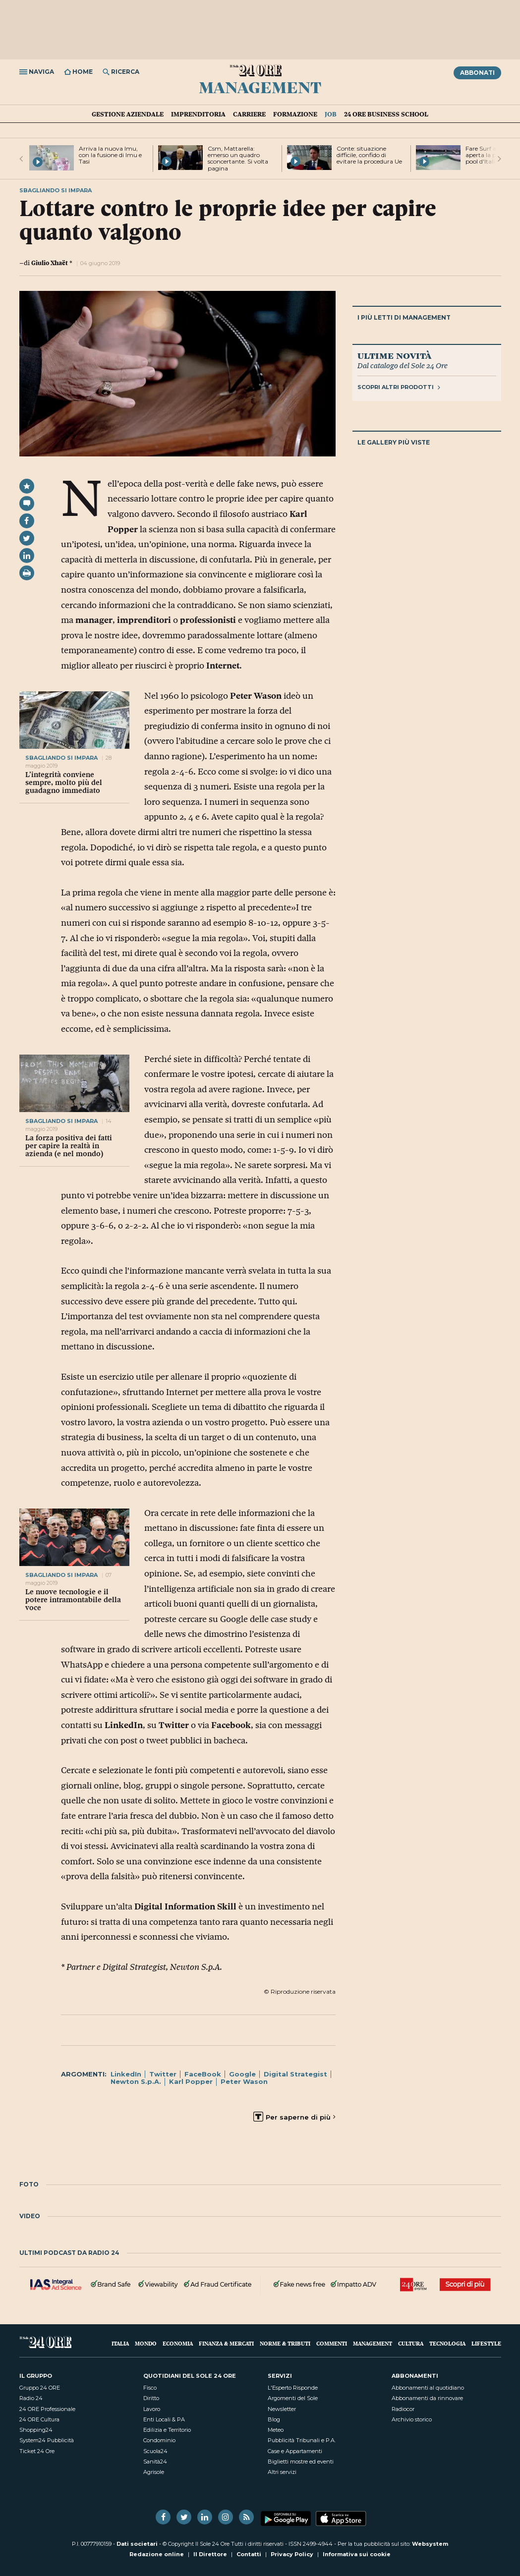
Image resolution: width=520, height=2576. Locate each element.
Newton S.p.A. (136, 2081)
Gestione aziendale (128, 114)
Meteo (276, 2429)
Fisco (150, 2387)
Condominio (159, 2440)
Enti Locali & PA (164, 2419)
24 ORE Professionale (47, 2409)
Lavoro (151, 2409)
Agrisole (153, 2471)
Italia (120, 2343)
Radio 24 (31, 2398)
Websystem (430, 2543)
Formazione (295, 114)
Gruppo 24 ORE (39, 2387)
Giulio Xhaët (49, 262)
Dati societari (137, 2543)
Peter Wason (244, 2081)
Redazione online (156, 2554)
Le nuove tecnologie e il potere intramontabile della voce (73, 1600)
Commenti (331, 2343)
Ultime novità (394, 355)
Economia (178, 2343)
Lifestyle (486, 2343)
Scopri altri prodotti (398, 387)
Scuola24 (155, 2451)
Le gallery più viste (393, 442)
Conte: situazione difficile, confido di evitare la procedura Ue (369, 155)
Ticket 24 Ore (37, 2451)
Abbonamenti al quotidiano (428, 2387)
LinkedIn (126, 2074)
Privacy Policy (292, 2554)
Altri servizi (282, 2471)
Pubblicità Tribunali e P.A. (302, 2440)
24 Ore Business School (386, 114)
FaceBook (202, 2074)
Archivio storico (412, 2419)
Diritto (151, 2398)
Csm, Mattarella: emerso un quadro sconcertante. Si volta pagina (238, 158)
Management (260, 86)
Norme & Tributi (285, 2343)
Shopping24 (36, 2429)
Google (242, 2074)
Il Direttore (210, 2554)
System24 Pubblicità (46, 2440)
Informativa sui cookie (357, 2554)
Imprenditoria (198, 114)
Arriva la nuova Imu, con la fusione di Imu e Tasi (110, 155)
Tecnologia (447, 2343)
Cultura (410, 2343)
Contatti (248, 2554)
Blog (274, 2419)
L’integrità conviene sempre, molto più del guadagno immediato (63, 782)
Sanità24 (155, 2461)
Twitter (162, 2074)
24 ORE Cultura (39, 2419)
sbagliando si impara (61, 757)
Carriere (249, 114)
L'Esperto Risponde (293, 2387)
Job (331, 114)
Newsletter (282, 2409)
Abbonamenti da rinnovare (427, 2398)
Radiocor (403, 2409)
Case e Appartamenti (295, 2451)
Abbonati (477, 72)
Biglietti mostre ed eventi (301, 2461)
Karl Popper (191, 2081)
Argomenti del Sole (293, 2398)
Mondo (146, 2343)
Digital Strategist (295, 2074)
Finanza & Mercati (226, 2343)
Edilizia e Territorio (167, 2429)
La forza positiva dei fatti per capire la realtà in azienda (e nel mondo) (68, 1146)
